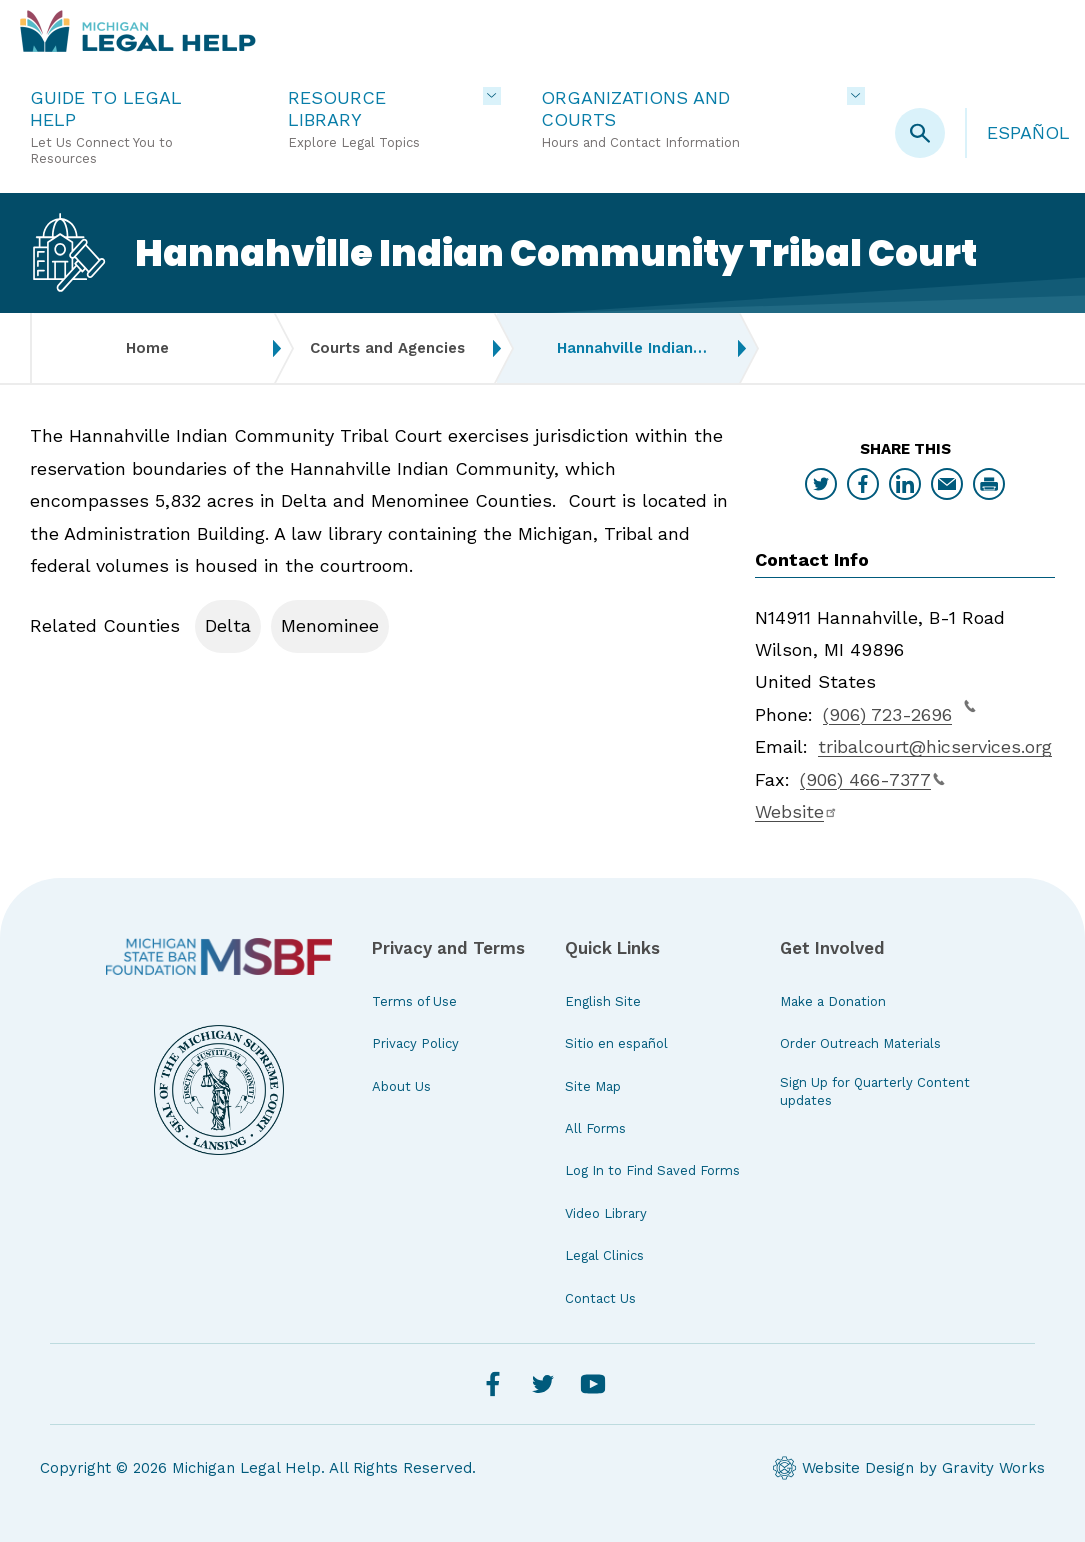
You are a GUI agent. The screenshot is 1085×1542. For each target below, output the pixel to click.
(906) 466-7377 (872, 779)
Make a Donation (833, 1001)
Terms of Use (414, 1001)
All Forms (595, 1128)
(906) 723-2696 (899, 712)
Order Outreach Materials (860, 1043)
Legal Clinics (604, 1255)
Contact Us (600, 1298)
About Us (401, 1086)
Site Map (593, 1086)
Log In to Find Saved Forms (652, 1170)
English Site (603, 1001)
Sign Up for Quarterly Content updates (875, 1091)
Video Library (606, 1213)
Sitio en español (616, 1043)
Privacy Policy (415, 1043)
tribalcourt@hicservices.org (935, 746)
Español (1028, 132)
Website (796, 811)
